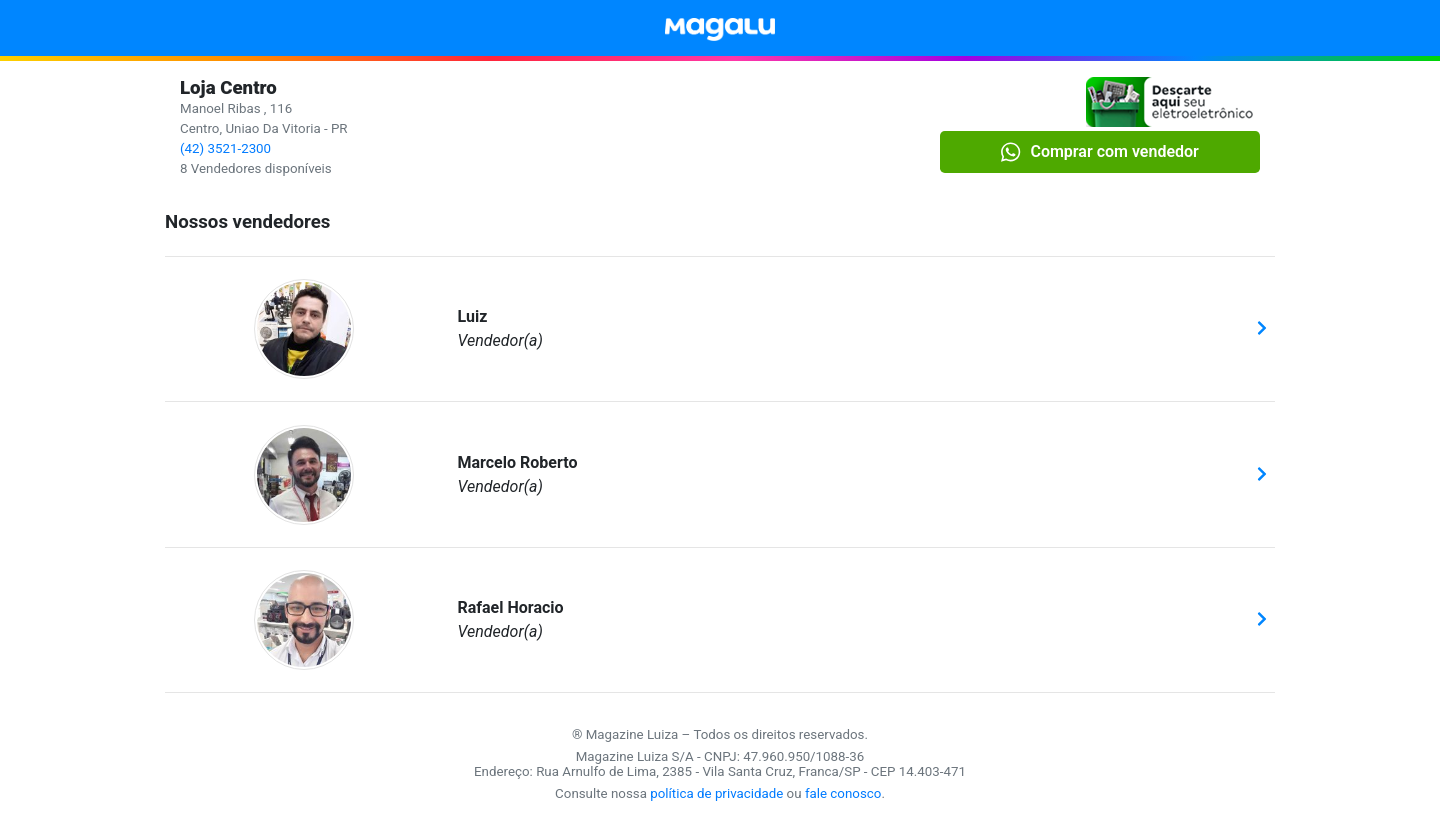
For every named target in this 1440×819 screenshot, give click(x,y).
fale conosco (843, 793)
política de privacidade (716, 793)
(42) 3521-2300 (225, 148)
